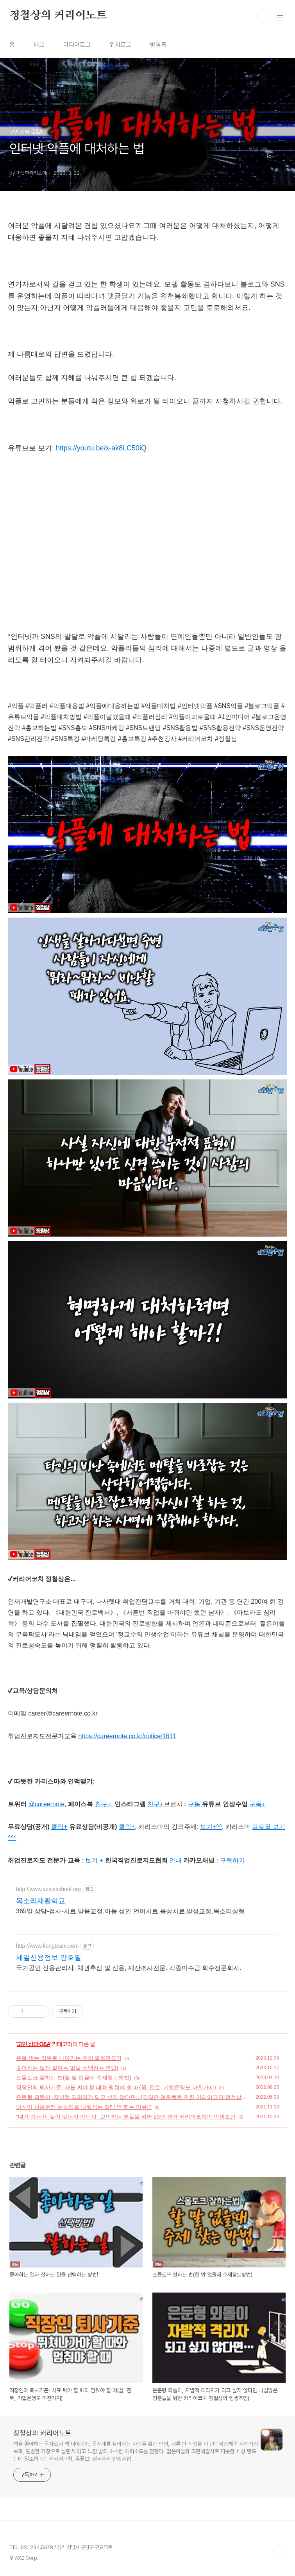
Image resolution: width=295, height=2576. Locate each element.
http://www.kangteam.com (47, 1946)
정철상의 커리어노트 (58, 15)
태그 (39, 44)
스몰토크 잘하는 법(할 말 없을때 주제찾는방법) (73, 2077)
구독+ (257, 1804)
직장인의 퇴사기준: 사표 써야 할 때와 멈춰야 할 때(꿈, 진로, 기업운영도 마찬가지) (116, 2087)
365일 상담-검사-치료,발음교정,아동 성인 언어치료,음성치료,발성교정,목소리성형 (130, 1911)
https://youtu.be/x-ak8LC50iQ (101, 448)
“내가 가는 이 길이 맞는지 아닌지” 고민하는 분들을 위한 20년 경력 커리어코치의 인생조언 (126, 2117)
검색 (262, 16)
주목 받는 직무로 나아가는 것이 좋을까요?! (68, 2058)
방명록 (158, 44)
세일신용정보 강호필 (48, 1957)
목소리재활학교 (40, 1901)
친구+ (155, 1804)
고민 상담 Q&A (33, 2044)
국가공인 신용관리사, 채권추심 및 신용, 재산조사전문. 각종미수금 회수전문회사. (128, 1968)
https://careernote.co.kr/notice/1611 (127, 1736)
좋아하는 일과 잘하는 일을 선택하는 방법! (67, 2068)
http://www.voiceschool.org (48, 1889)
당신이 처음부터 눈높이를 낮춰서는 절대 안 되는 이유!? (84, 2107)
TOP (279, 2550)
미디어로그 (77, 44)
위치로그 (120, 44)
